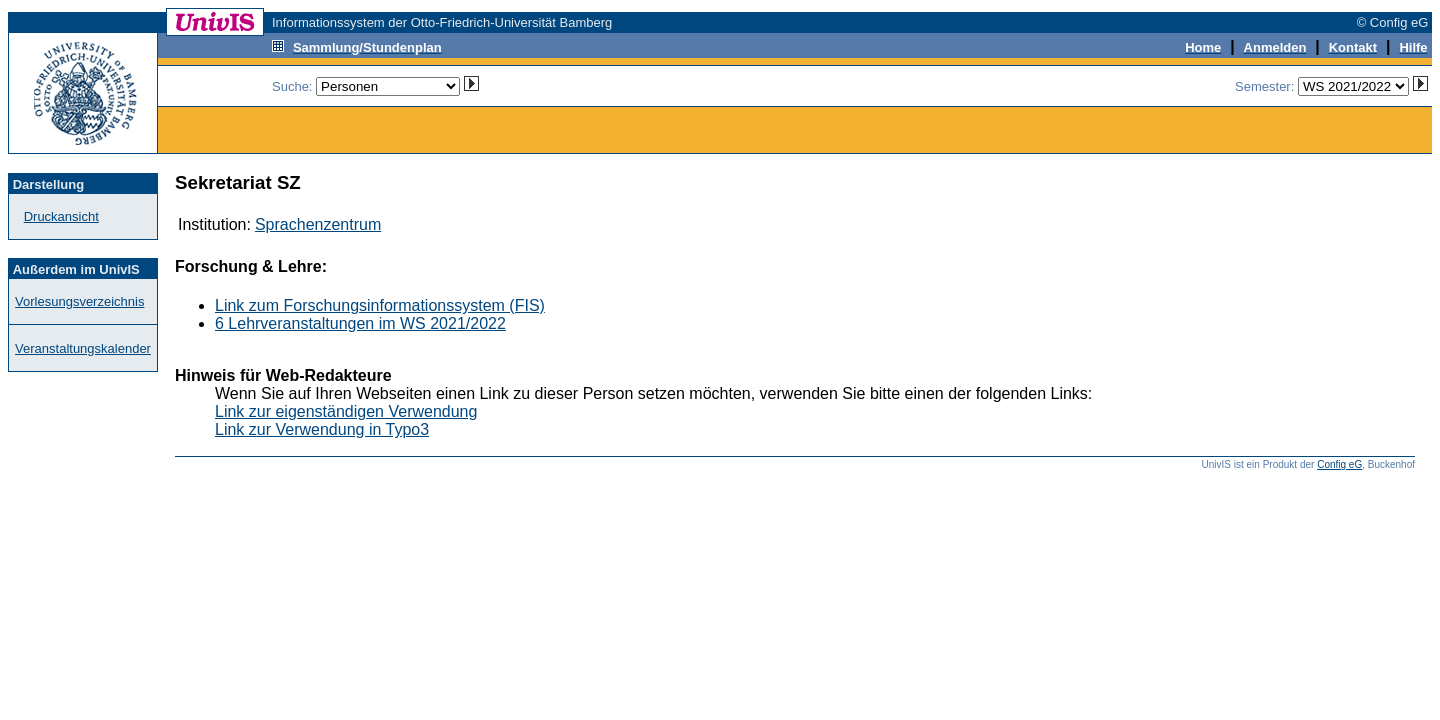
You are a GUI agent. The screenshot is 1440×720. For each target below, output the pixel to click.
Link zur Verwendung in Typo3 (322, 429)
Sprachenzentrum (318, 224)
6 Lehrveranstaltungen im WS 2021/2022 (360, 323)
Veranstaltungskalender (83, 348)
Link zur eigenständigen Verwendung (346, 411)
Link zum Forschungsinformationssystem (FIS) (380, 305)
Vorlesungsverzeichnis (79, 301)
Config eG (1339, 464)
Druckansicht (61, 216)
